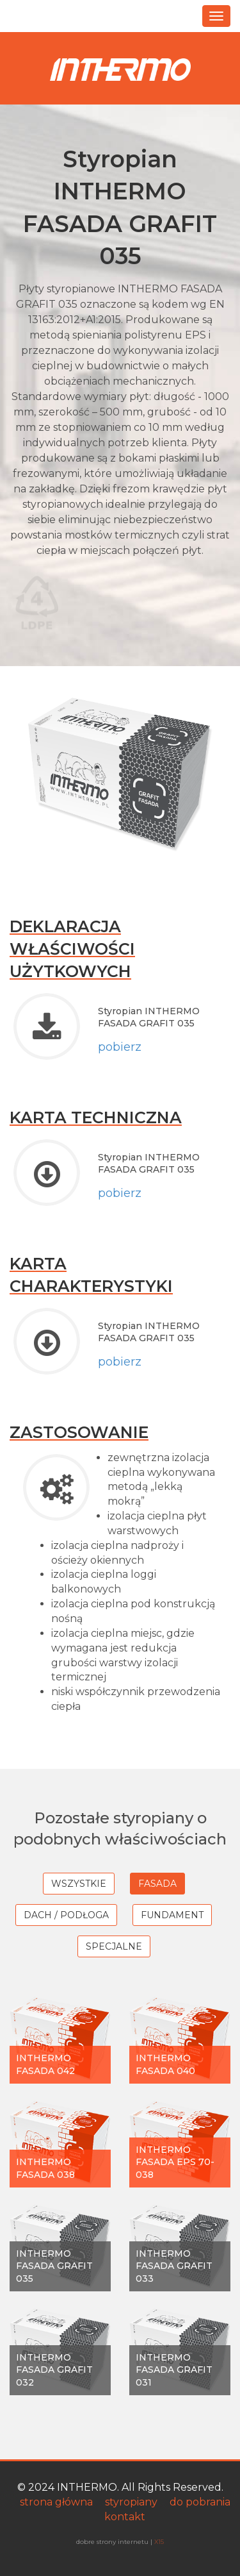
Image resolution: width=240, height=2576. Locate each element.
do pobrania (200, 2502)
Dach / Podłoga (66, 1915)
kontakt (124, 2517)
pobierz (119, 1047)
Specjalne (114, 1946)
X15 (159, 2541)
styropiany (131, 2502)
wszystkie (78, 1883)
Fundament (172, 1915)
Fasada (157, 1883)
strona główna (56, 2502)
